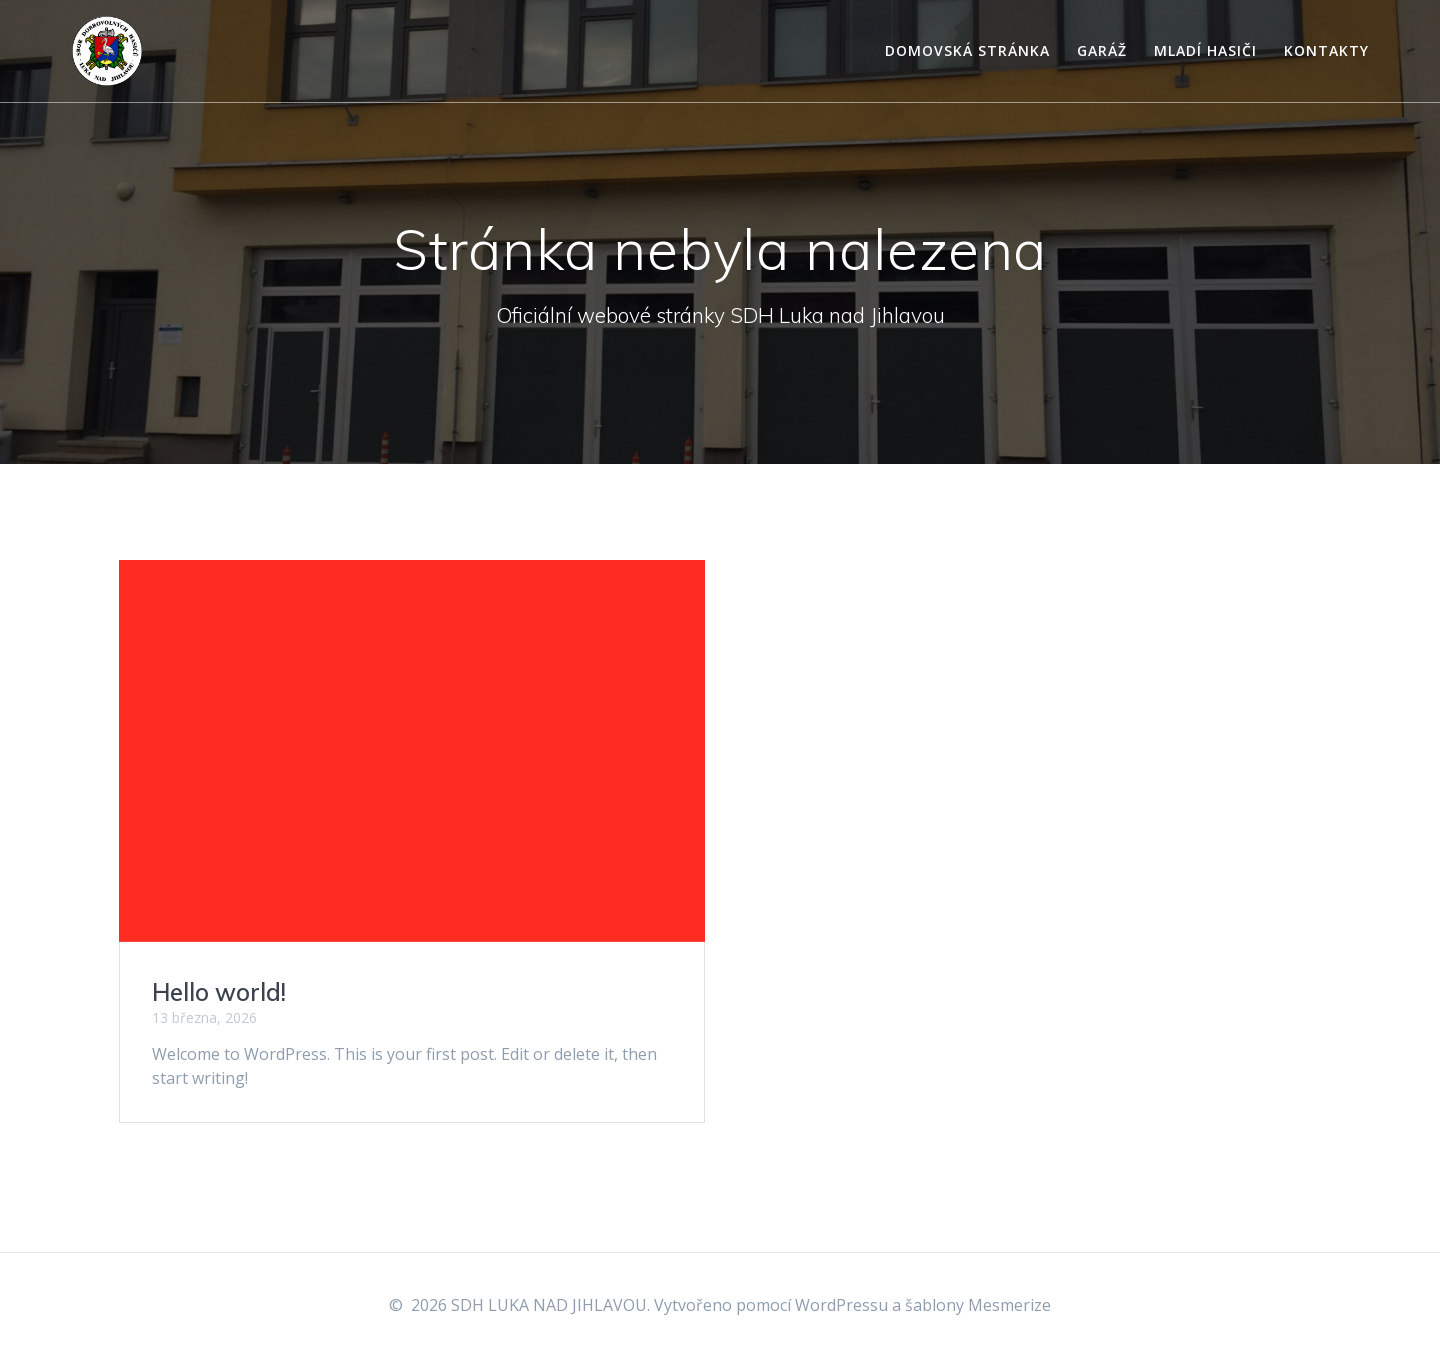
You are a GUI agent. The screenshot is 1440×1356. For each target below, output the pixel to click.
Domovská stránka (967, 50)
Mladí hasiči (1205, 50)
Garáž (1102, 50)
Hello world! (219, 992)
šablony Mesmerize (978, 1305)
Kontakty (1326, 50)
